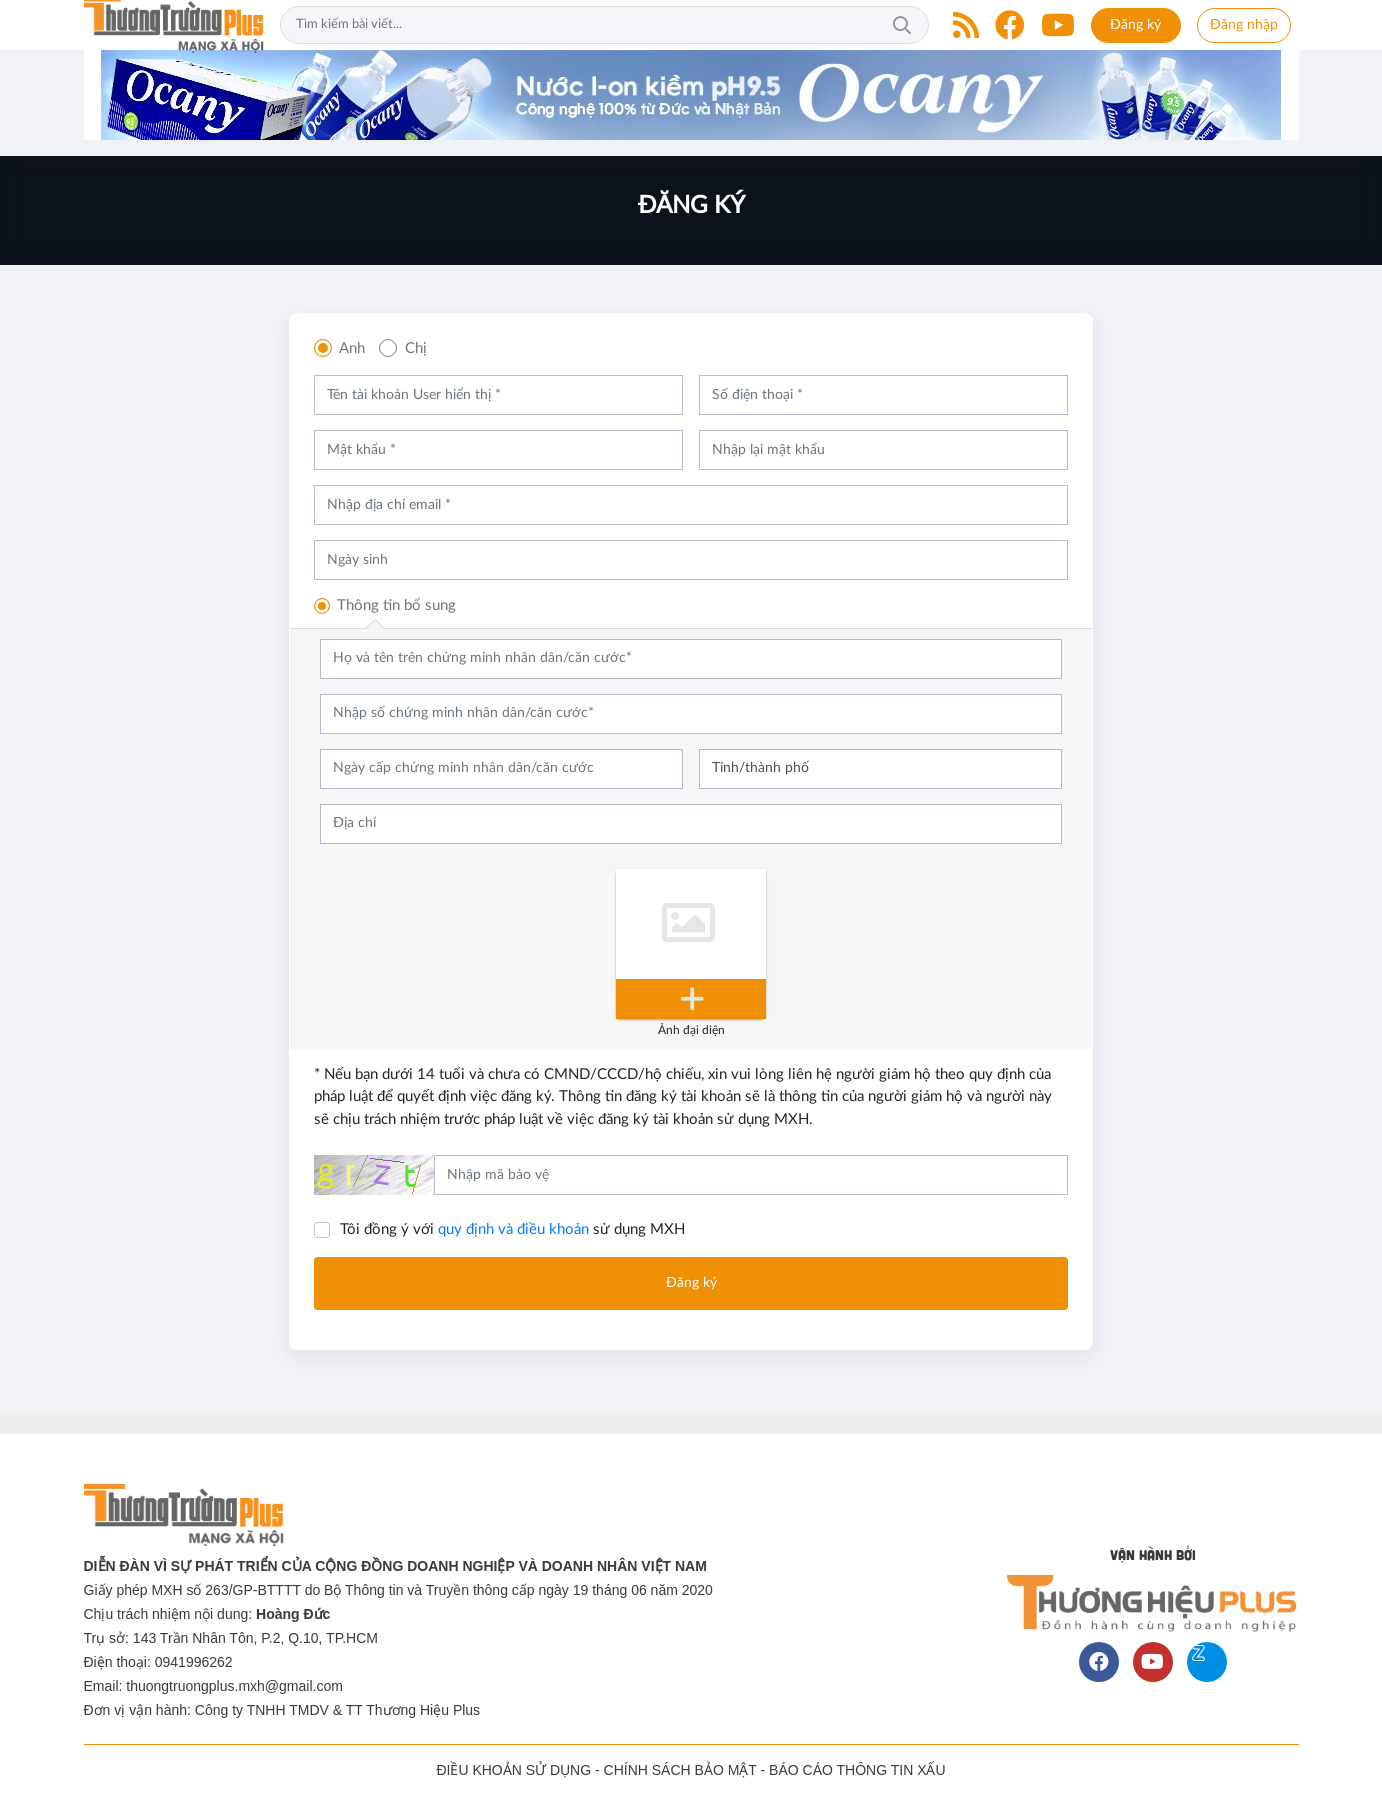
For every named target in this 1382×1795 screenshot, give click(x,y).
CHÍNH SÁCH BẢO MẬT (680, 1770)
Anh (352, 348)
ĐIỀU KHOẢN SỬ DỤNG (513, 1770)
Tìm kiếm (902, 25)
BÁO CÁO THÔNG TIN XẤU (857, 1770)
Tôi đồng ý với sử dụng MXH (512, 1229)
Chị (416, 348)
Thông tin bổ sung (396, 605)
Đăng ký (1135, 25)
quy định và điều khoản (513, 1229)
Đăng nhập (1244, 25)
